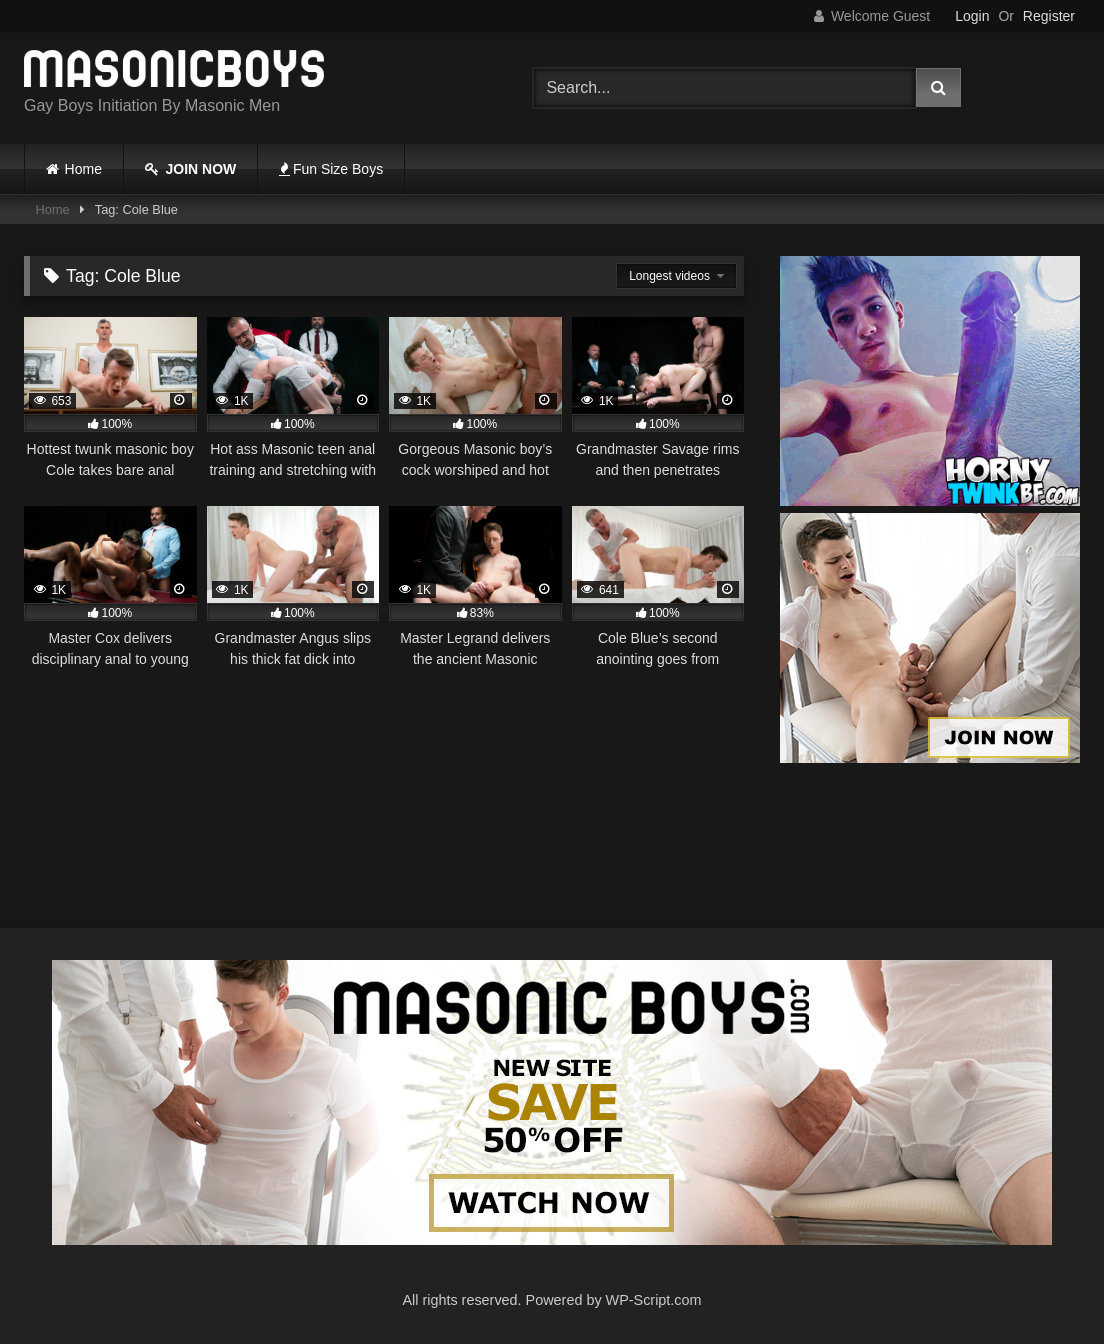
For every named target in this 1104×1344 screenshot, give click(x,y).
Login (972, 16)
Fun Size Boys (331, 169)
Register (1049, 16)
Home (83, 169)
